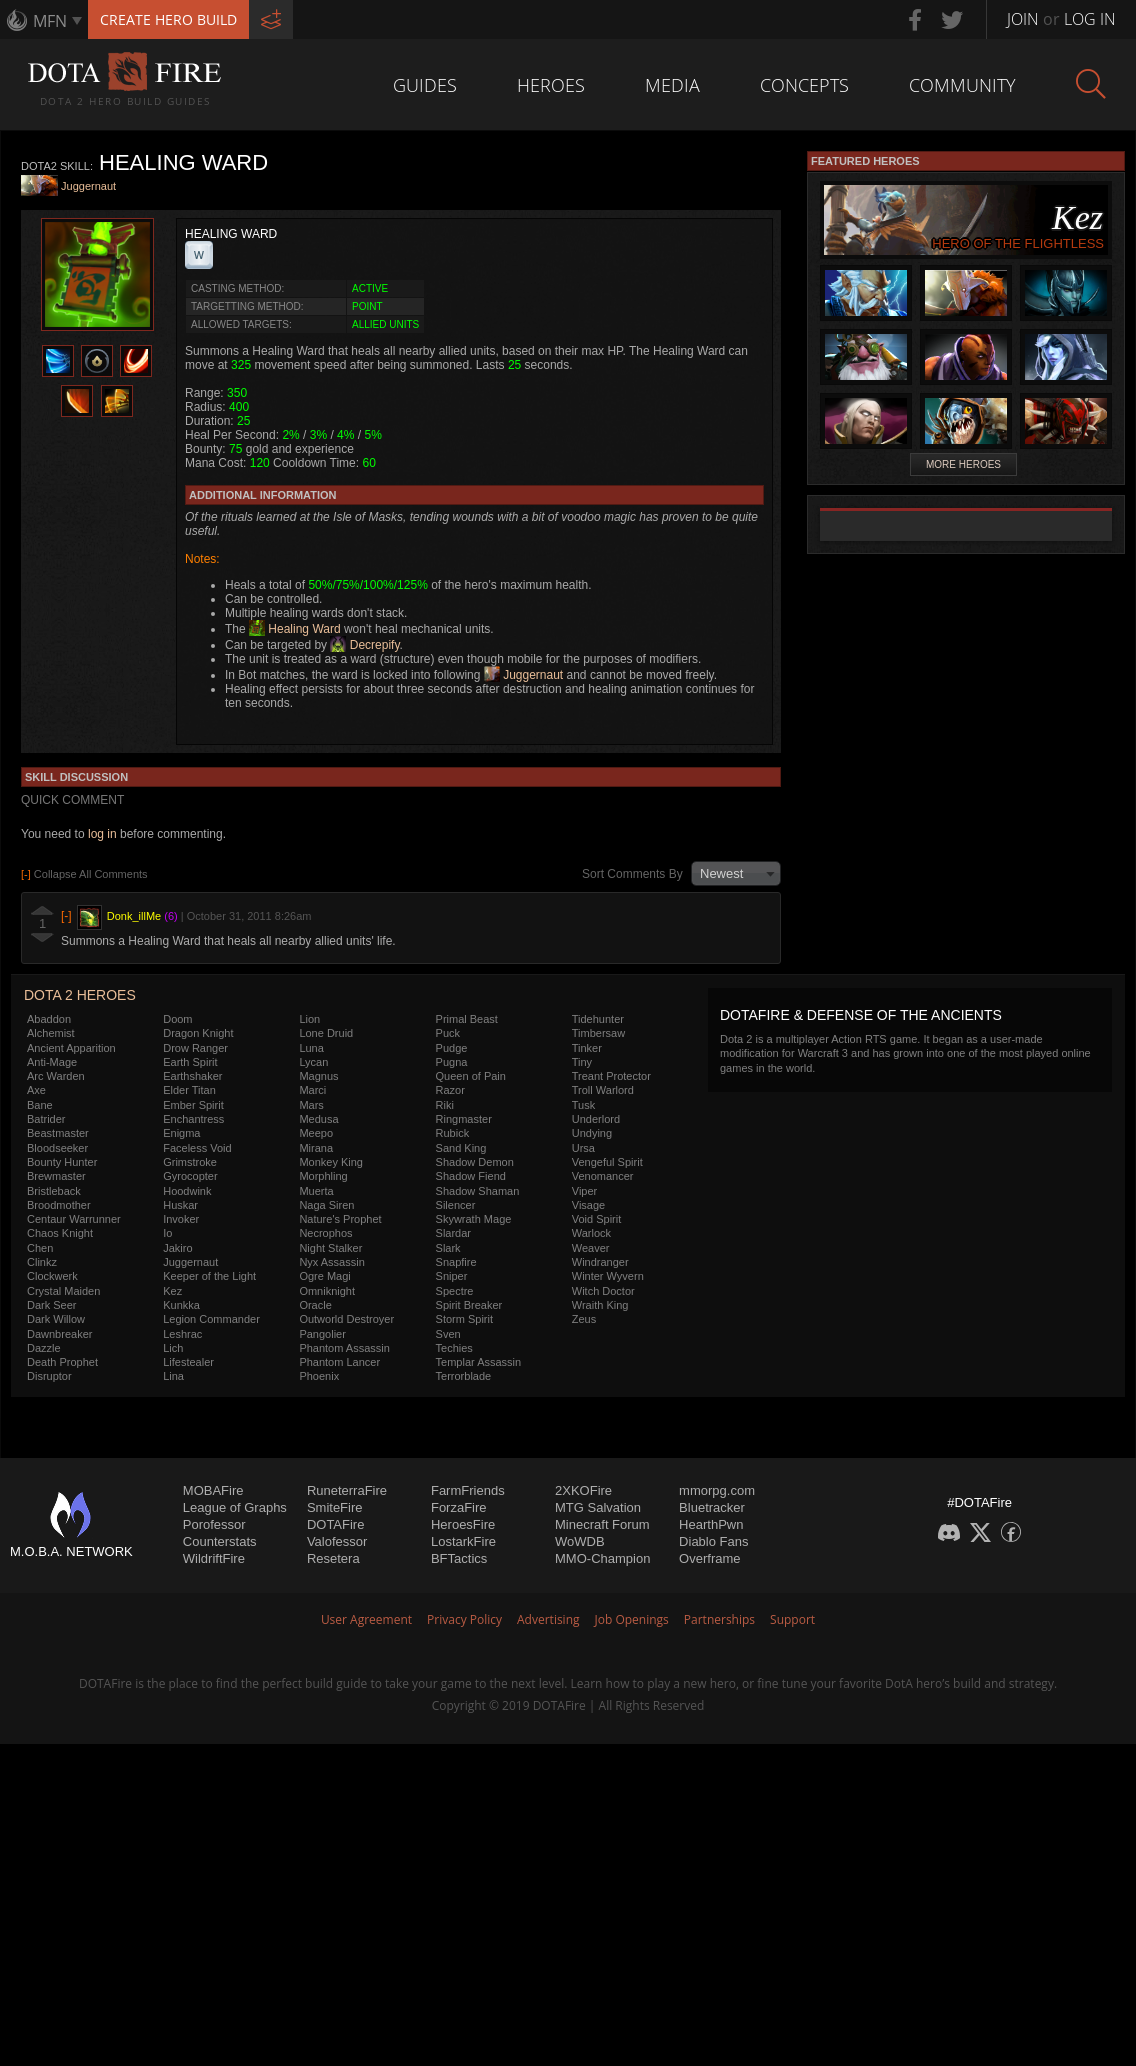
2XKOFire (583, 1490)
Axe (36, 1090)
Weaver (591, 1248)
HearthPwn (711, 1524)
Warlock (591, 1233)
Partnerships (719, 1619)
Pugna (452, 1062)
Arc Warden (56, 1076)
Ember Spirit (193, 1105)
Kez (172, 1291)
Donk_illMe (134, 916)
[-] (66, 916)
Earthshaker (192, 1076)
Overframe (709, 1558)
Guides (425, 85)
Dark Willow (56, 1319)
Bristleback (54, 1191)
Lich (173, 1348)
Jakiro (177, 1248)
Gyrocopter (190, 1176)
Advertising (548, 1619)
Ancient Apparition (71, 1048)
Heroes (551, 85)
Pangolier (322, 1334)
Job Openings (632, 1619)
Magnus (318, 1076)
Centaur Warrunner (74, 1219)
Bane (40, 1105)
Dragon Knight (198, 1033)
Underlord (596, 1119)
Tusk (583, 1105)
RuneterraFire (347, 1490)
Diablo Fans (713, 1541)
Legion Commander (211, 1319)
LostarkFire (463, 1541)
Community (962, 85)
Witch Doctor (603, 1291)
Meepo (316, 1133)
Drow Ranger (195, 1048)
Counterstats (220, 1541)
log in (102, 834)
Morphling (323, 1176)
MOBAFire (213, 1490)
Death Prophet (62, 1362)
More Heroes (963, 464)
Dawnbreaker (59, 1334)
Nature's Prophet (340, 1219)
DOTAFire (336, 1524)
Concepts (804, 85)
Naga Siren (326, 1205)
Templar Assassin (479, 1362)
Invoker (181, 1219)
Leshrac (182, 1334)
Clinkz (42, 1262)
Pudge (452, 1048)
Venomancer (603, 1176)
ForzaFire (459, 1507)
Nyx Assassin (331, 1262)
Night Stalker (330, 1248)
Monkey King (331, 1162)
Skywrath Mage (474, 1219)
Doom (177, 1019)
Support (792, 1619)
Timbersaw (598, 1033)
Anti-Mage (52, 1062)
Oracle (315, 1305)
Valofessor (337, 1541)
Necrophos (325, 1233)
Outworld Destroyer (346, 1319)
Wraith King (600, 1305)
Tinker (587, 1048)
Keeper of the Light (209, 1276)
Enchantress (193, 1119)
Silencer (456, 1205)
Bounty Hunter (62, 1162)
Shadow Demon (475, 1162)
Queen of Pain (471, 1076)
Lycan (313, 1062)
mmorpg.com (717, 1490)
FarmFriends (468, 1490)
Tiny (582, 1062)
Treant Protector (611, 1076)
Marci (312, 1090)
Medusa (318, 1119)
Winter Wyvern (608, 1276)
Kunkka (181, 1305)
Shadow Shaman (478, 1191)
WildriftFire (214, 1558)
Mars (311, 1105)
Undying (592, 1133)
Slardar (453, 1233)
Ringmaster (464, 1119)
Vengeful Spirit (607, 1162)
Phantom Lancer (339, 1362)
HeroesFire (463, 1524)
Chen (40, 1248)
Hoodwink (187, 1191)
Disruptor (49, 1376)
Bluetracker (712, 1507)
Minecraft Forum (602, 1524)
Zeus (584, 1319)
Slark (448, 1248)
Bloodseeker (57, 1148)
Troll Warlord (603, 1090)
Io (167, 1233)
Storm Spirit (464, 1319)
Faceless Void (197, 1148)
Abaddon (49, 1019)
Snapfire (456, 1262)
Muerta (316, 1191)
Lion (309, 1019)
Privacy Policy (464, 1619)
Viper (584, 1191)
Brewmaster (56, 1176)
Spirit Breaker (469, 1305)
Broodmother (59, 1205)
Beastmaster (58, 1133)
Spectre (455, 1291)
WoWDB (580, 1541)
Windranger (600, 1262)
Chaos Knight (60, 1233)
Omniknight (327, 1291)
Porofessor (214, 1524)
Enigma (181, 1133)
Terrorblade (464, 1376)
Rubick (453, 1133)
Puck (448, 1033)
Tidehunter (598, 1019)
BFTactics (459, 1558)
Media (672, 85)
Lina (173, 1376)
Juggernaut (88, 187)
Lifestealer (188, 1362)
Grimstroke (190, 1162)
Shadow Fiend (471, 1176)
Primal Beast (467, 1019)
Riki (445, 1105)
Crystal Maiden (63, 1291)
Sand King (461, 1148)
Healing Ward (295, 629)
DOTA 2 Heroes (80, 995)
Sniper (452, 1276)
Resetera (333, 1558)
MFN (50, 21)
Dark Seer (52, 1305)
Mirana (316, 1148)
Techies (454, 1348)
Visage (588, 1205)
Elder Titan (189, 1090)
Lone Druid (326, 1033)
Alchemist (51, 1033)
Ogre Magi (324, 1276)
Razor (450, 1090)
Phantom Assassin (344, 1348)
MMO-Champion (602, 1558)
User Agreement (366, 1619)
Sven (448, 1334)
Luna (311, 1048)
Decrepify (364, 645)
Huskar (180, 1205)
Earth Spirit (190, 1062)
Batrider (46, 1119)
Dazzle (44, 1348)
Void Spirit (597, 1219)
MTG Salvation (598, 1507)
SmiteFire (335, 1507)
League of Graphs (235, 1507)
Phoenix (319, 1376)
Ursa (583, 1148)
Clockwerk (52, 1276)
